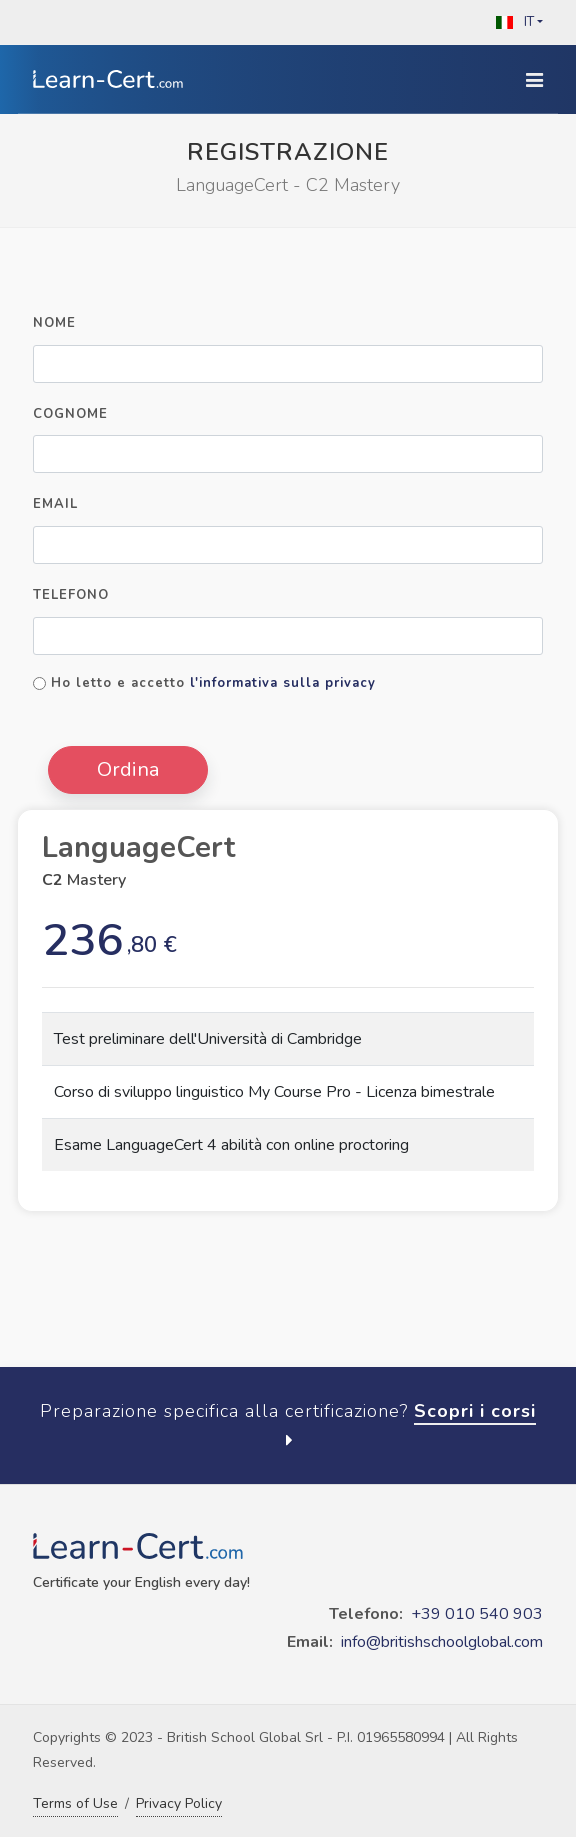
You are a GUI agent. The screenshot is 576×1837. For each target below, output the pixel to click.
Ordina (128, 769)
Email (55, 504)
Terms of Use (75, 1803)
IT (514, 22)
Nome (54, 323)
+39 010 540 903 (477, 1614)
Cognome (70, 414)
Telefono (71, 595)
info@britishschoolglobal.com (442, 1642)
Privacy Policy (179, 1803)
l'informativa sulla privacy (283, 683)
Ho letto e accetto (213, 683)
